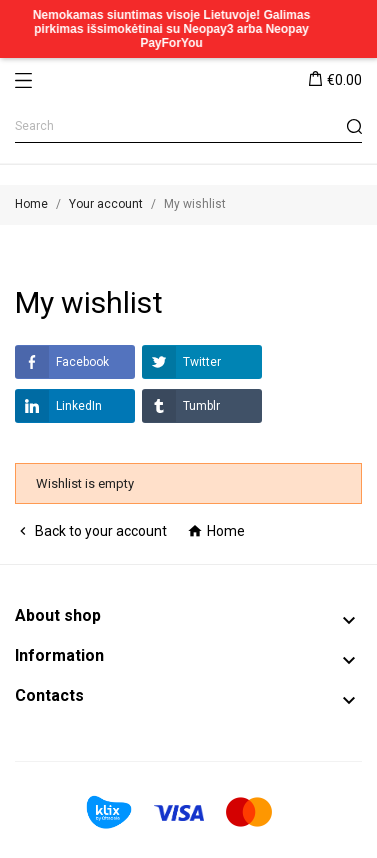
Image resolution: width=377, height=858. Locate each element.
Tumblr (181, 406)
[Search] (188, 126)
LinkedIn (58, 406)
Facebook (62, 362)
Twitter (181, 362)
